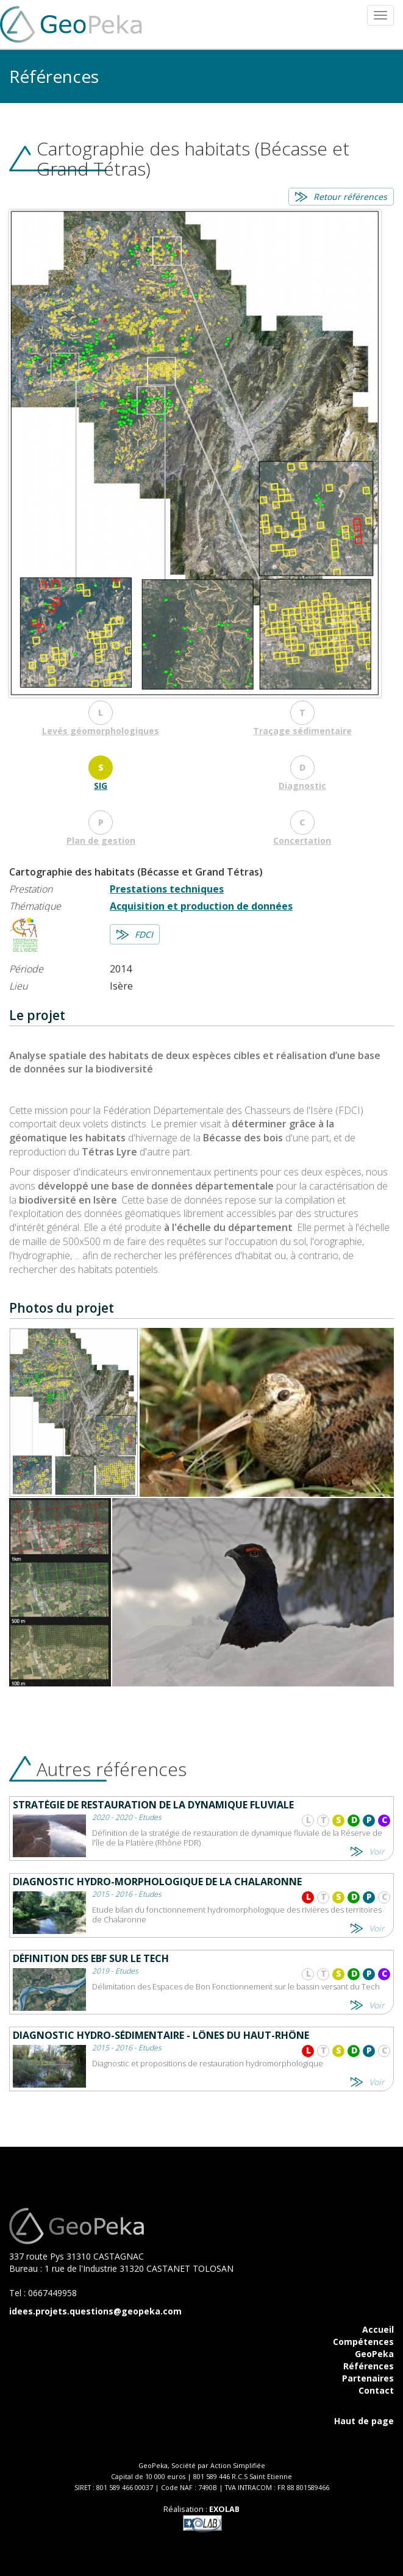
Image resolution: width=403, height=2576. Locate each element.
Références (368, 2366)
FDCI (144, 934)
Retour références (350, 196)
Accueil (378, 2329)
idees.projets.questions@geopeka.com (95, 2311)
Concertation (302, 840)
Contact (376, 2390)
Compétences (363, 2341)
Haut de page (364, 2421)
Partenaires (368, 2378)
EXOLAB (224, 2509)
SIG (100, 785)
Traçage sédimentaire (302, 731)
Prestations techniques (167, 889)
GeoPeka (374, 2354)
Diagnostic (302, 785)
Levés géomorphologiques (100, 731)
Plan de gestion (100, 840)
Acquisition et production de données (201, 906)
